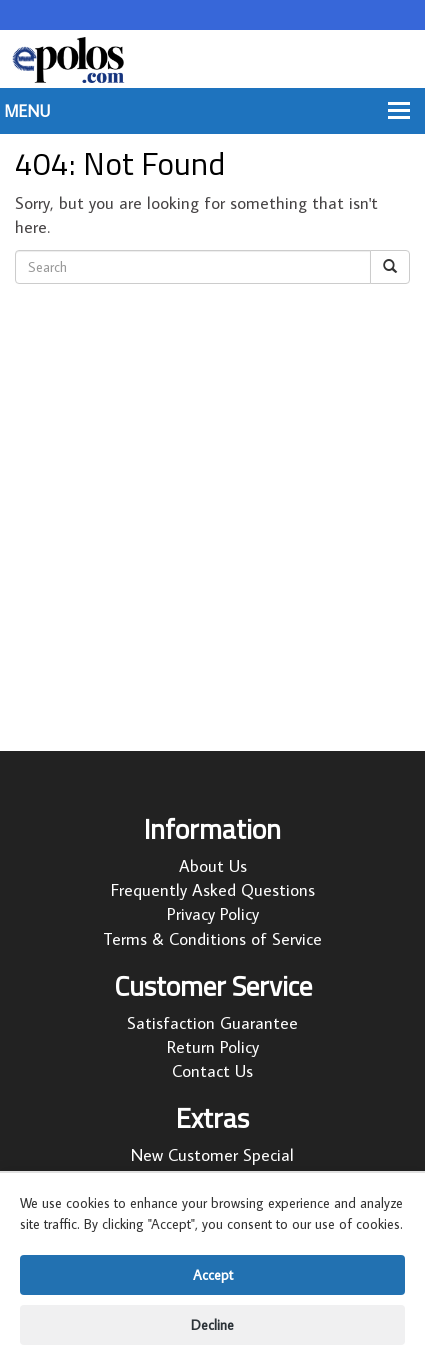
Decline (212, 1325)
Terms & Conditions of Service (212, 939)
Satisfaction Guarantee (212, 1023)
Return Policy (213, 1047)
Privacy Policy (213, 914)
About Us (213, 866)
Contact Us (212, 1071)
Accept (213, 1275)
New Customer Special (212, 1155)
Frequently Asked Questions (213, 890)
